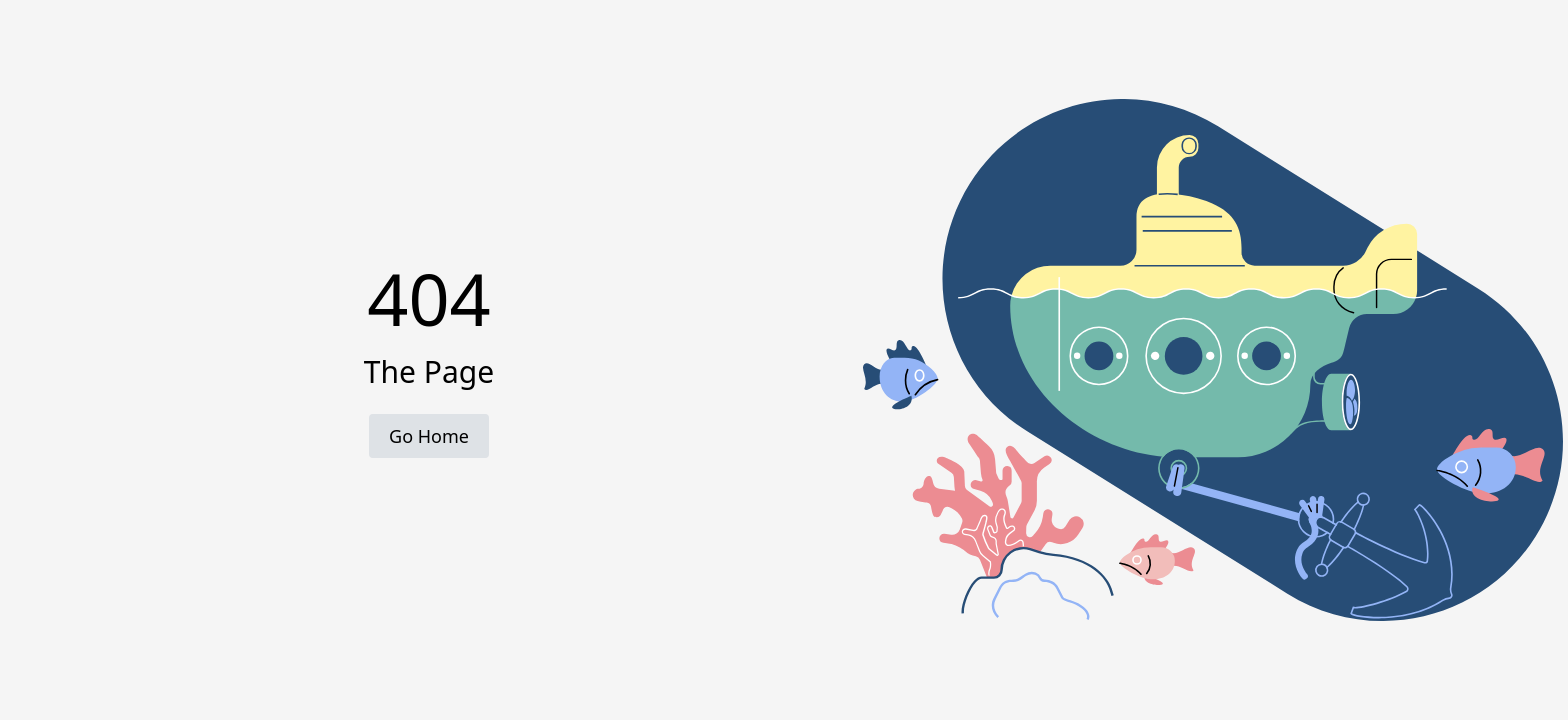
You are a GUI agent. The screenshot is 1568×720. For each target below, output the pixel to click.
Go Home (429, 436)
